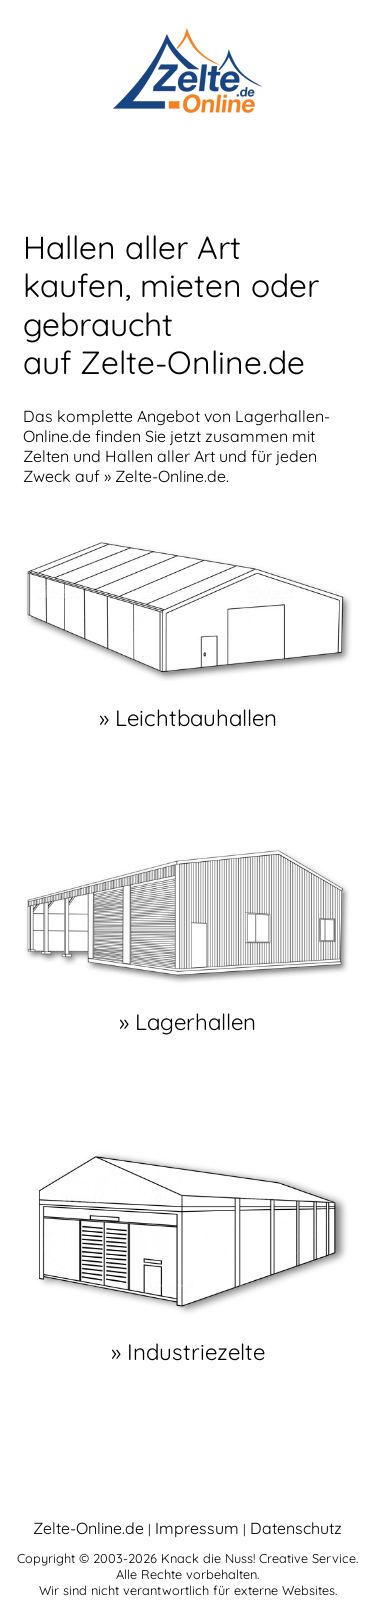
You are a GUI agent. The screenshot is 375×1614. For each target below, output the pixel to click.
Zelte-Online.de (88, 1528)
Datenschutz (296, 1528)
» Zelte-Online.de (165, 476)
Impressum (197, 1528)
